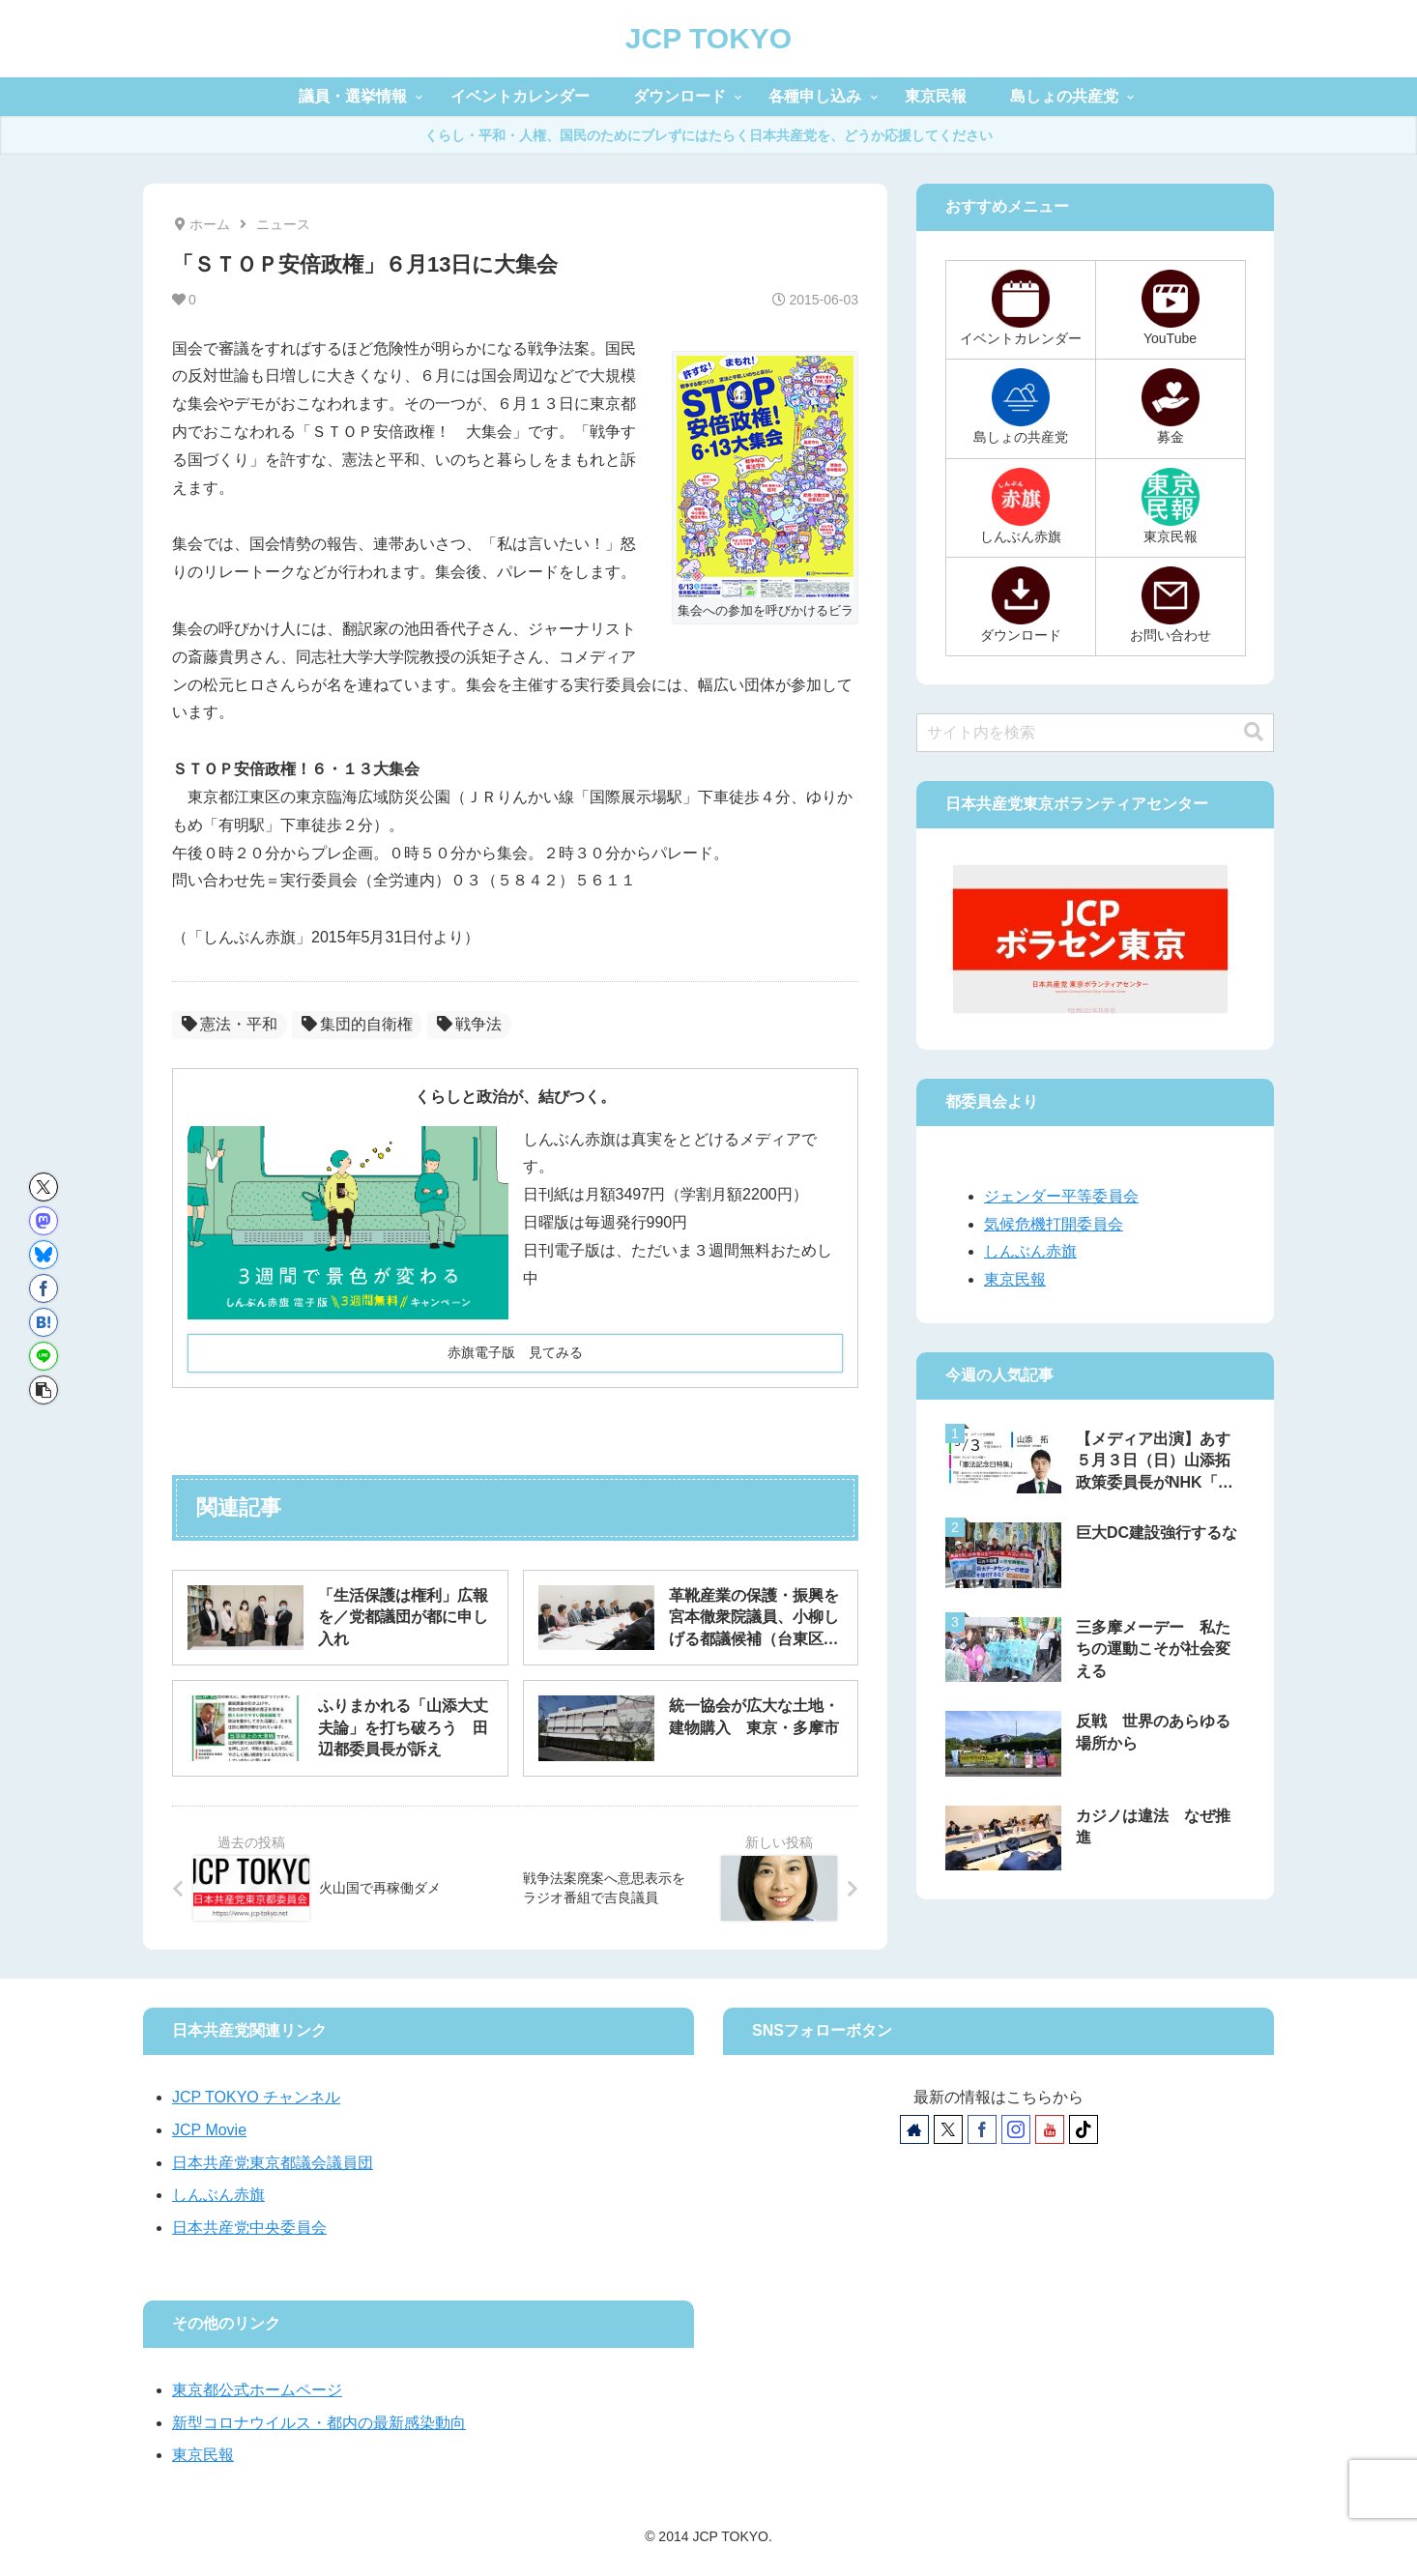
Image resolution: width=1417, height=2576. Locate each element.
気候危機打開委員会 (1053, 1224)
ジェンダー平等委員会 (1061, 1196)
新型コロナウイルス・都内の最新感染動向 (319, 2423)
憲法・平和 (229, 1024)
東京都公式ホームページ (257, 2390)
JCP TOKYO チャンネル (256, 2097)
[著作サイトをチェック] (914, 2129)
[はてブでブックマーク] (43, 1322)
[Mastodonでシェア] (43, 1220)
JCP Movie (209, 2130)
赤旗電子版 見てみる (515, 1352)
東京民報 (1015, 1279)
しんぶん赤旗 (1030, 1251)
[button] (43, 1389)
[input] (1095, 732)
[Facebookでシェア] (43, 1288)
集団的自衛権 (357, 1024)
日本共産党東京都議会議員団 (272, 2163)
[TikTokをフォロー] (1083, 2129)
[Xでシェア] (43, 1186)
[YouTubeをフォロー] (1049, 2129)
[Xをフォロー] (948, 2129)
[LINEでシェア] (43, 1356)
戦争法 (469, 1024)
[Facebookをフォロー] (982, 2129)
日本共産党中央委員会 (249, 2227)
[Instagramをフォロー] (1015, 2129)
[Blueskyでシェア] (43, 1254)
